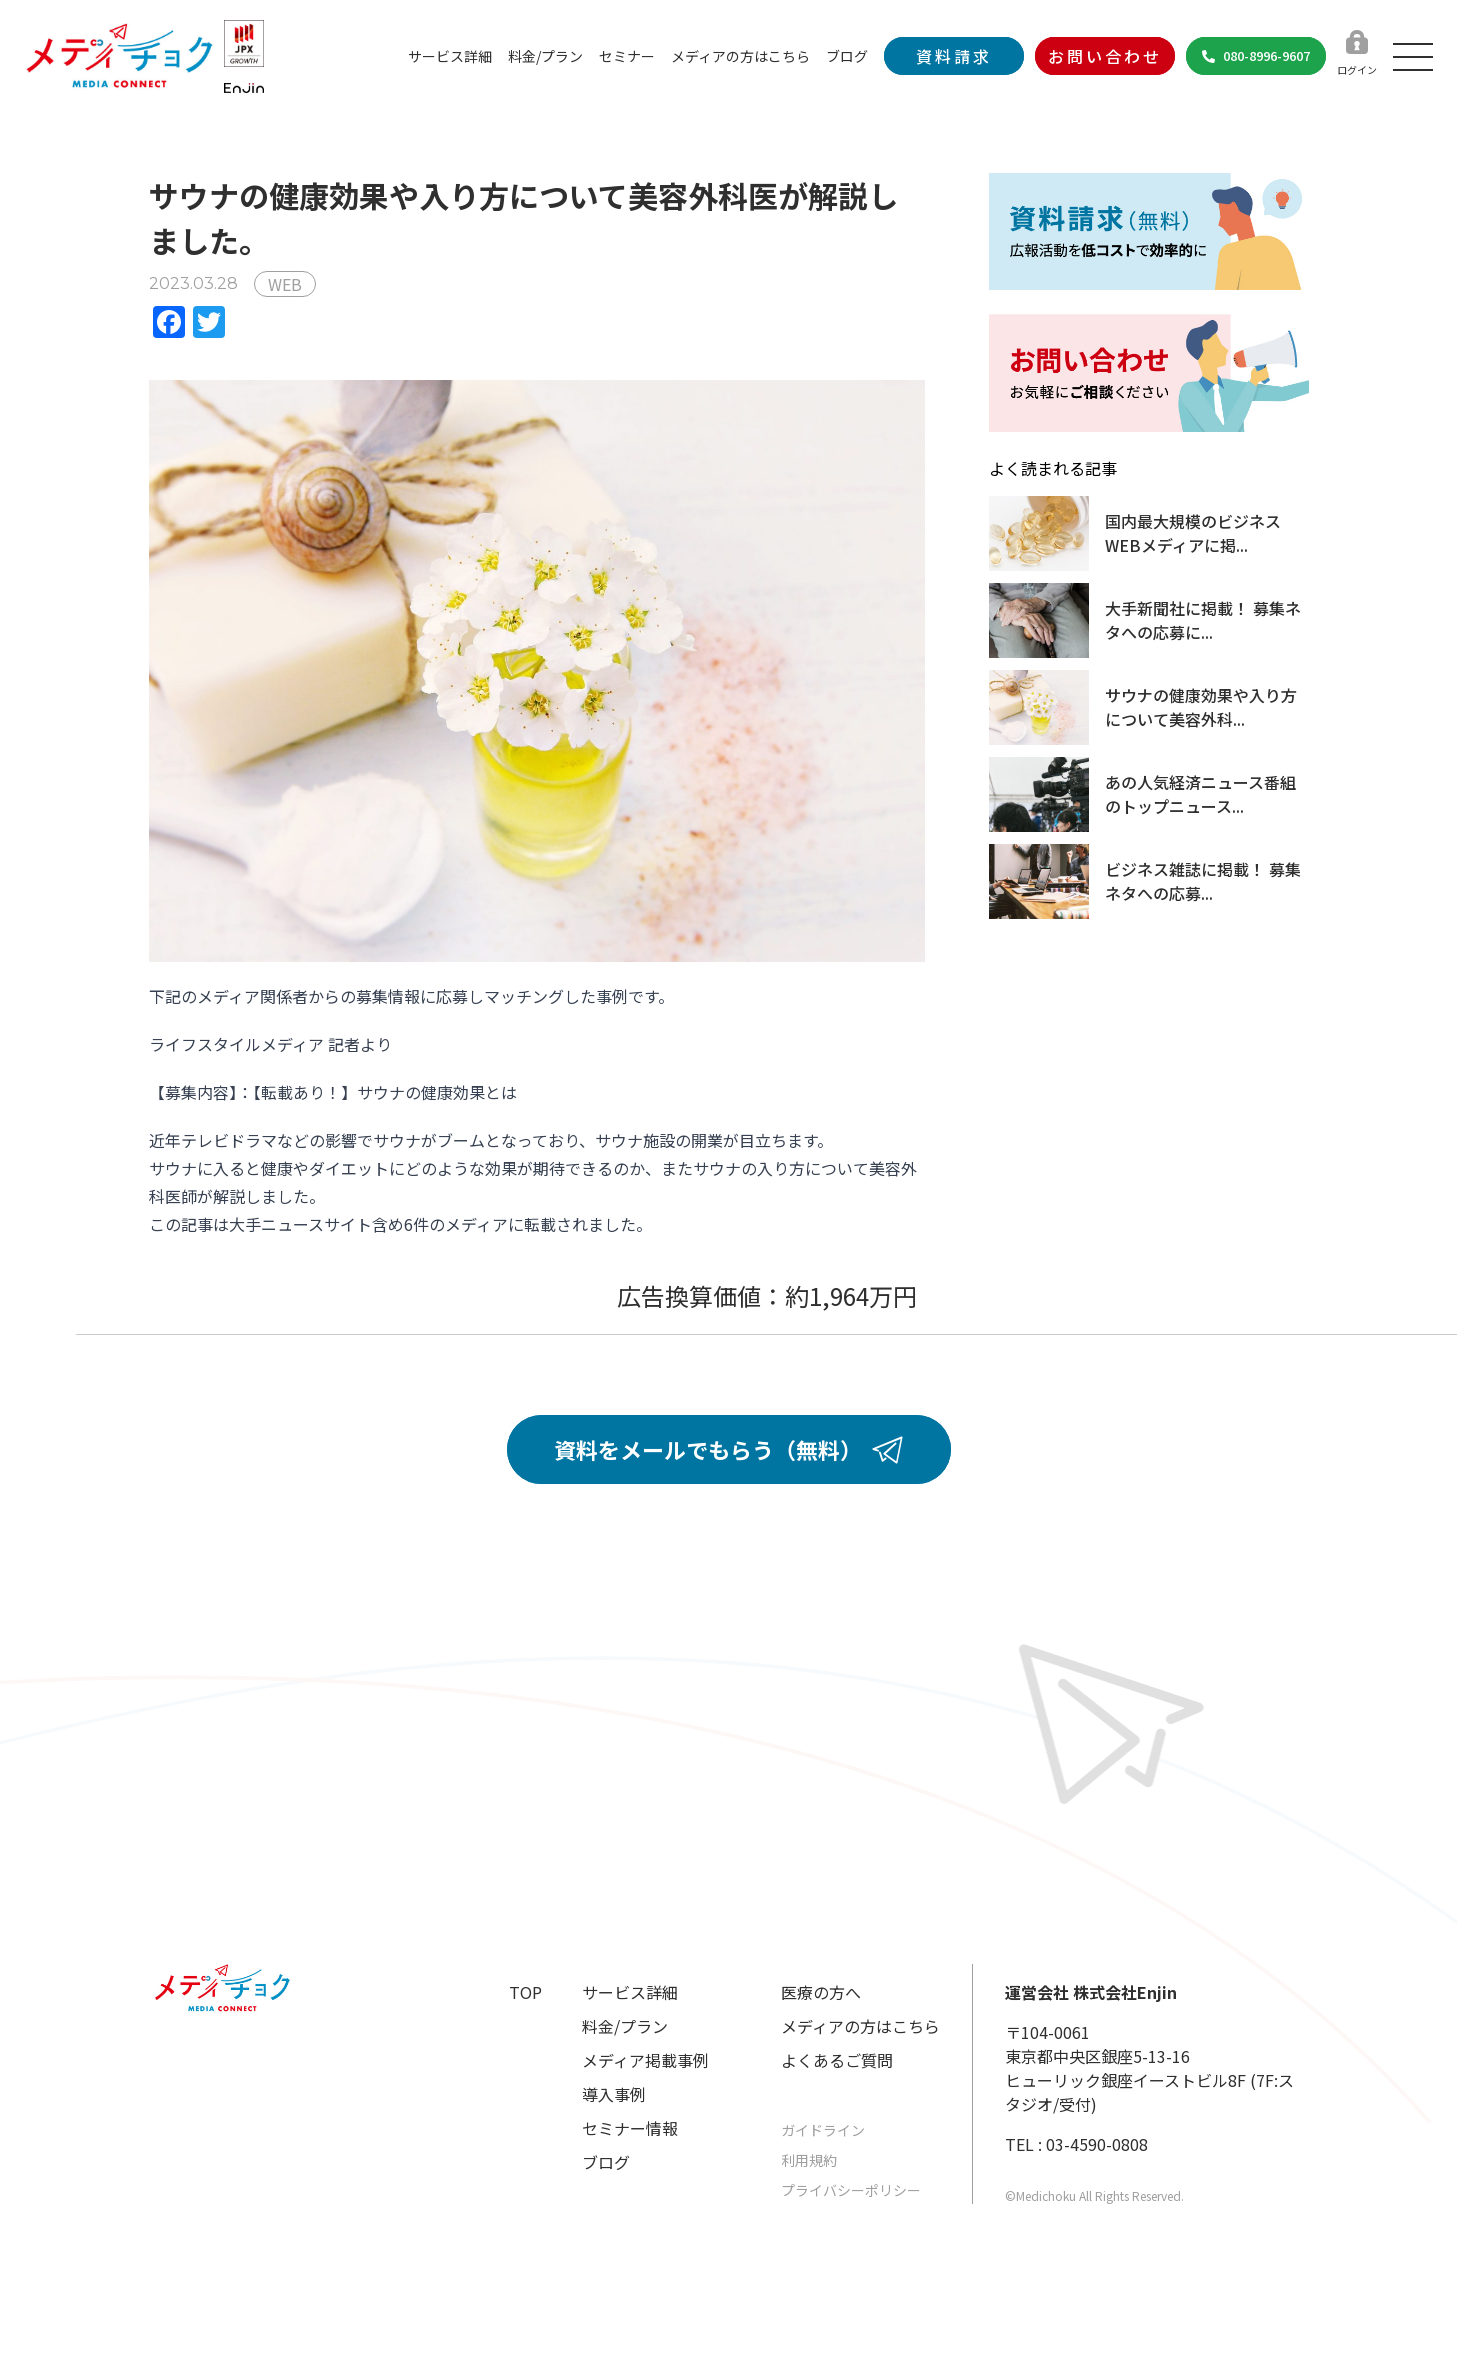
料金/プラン (545, 56)
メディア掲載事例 (645, 2060)
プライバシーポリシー (851, 2190)
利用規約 (809, 2160)
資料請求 (954, 56)
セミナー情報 (630, 2128)
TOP (525, 1992)
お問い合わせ (1105, 56)
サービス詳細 (450, 56)
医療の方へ (821, 1992)
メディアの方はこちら (740, 56)
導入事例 (614, 2094)
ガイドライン (823, 2130)
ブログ (847, 56)
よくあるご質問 (837, 2060)
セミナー (627, 56)
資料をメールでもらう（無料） (728, 1449)
